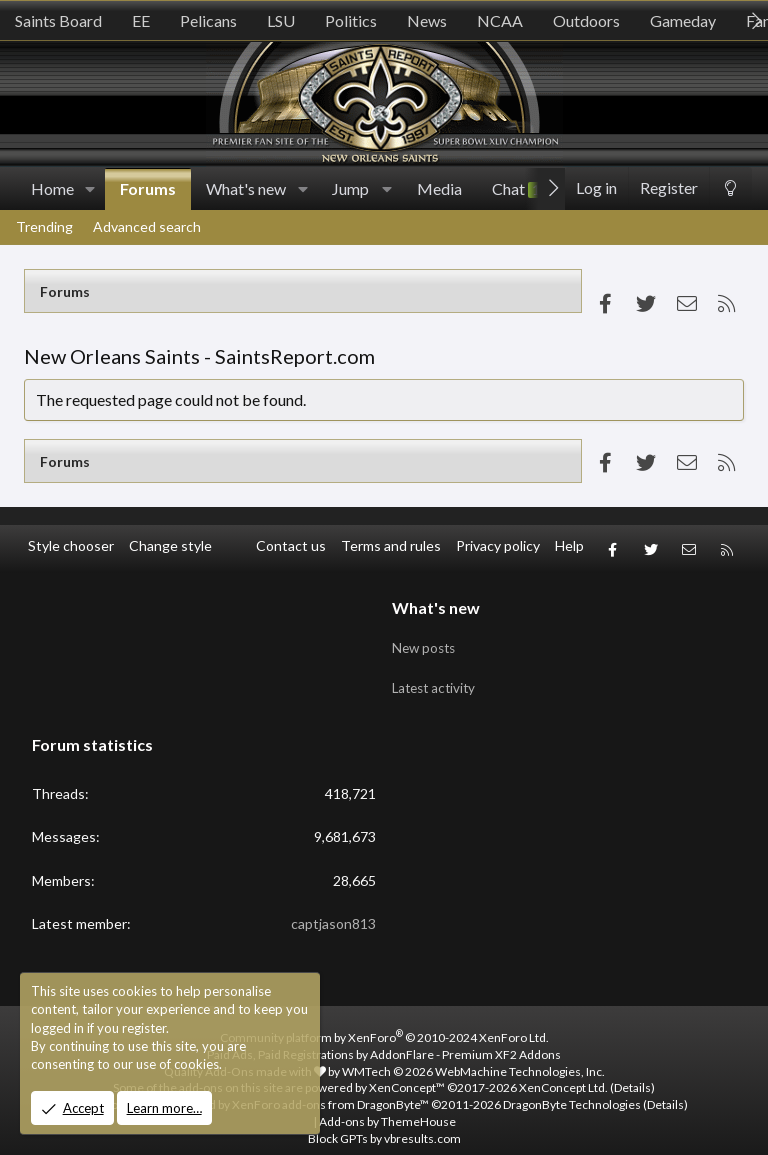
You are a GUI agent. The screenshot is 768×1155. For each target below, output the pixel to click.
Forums (148, 188)
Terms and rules (391, 545)
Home (52, 188)
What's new (246, 188)
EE (141, 20)
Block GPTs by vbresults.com (384, 1121)
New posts (426, 637)
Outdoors (586, 20)
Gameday (683, 20)
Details (632, 1071)
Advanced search (147, 226)
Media (439, 188)
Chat (517, 189)
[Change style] (730, 188)
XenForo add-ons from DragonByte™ (330, 1088)
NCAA (500, 20)
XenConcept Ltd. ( (566, 1071)
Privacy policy (498, 545)
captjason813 (333, 907)
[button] (90, 189)
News (427, 20)
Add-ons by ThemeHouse (387, 1104)
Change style (170, 545)
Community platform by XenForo (384, 1020)
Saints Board (58, 20)
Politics (351, 20)
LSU (281, 20)
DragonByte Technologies (572, 1088)
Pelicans (208, 20)
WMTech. (473, 1054)
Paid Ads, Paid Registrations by (384, 1037)
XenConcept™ (407, 1071)
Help (569, 545)
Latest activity (437, 675)
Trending (44, 226)
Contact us (291, 545)
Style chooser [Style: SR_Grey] (71, 545)
